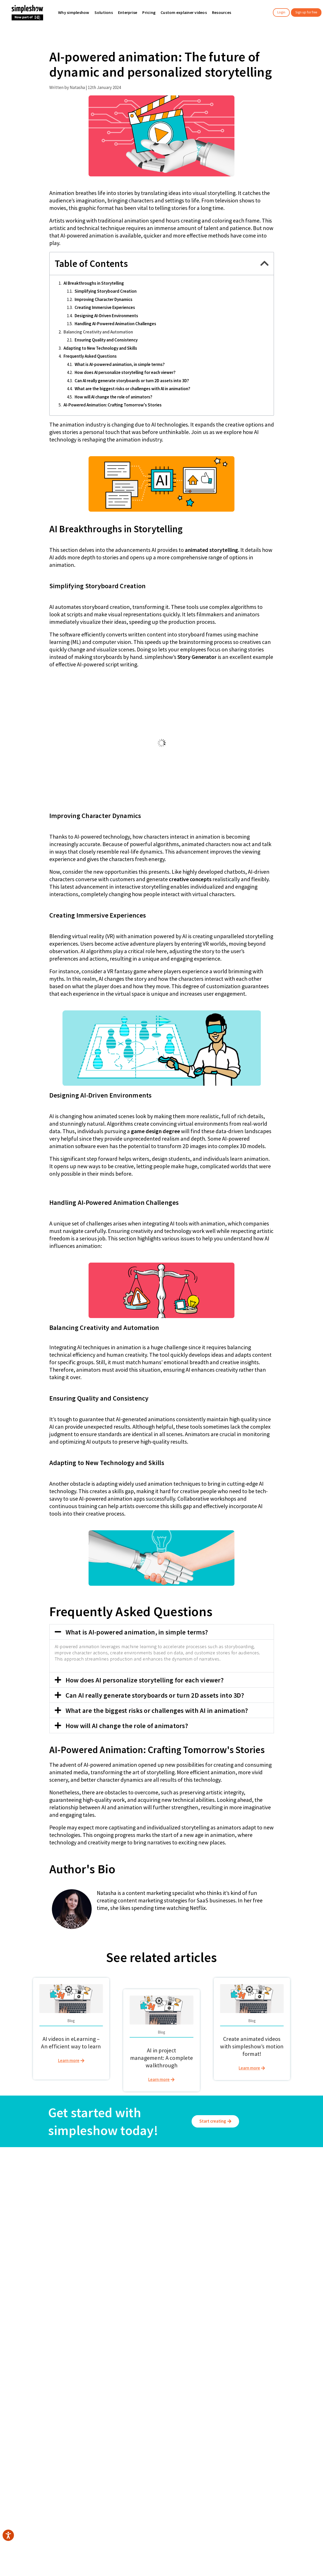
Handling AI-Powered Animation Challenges (115, 323)
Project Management (179, 2231)
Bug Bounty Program (231, 2224)
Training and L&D (175, 2187)
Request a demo (227, 2218)
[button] (264, 263)
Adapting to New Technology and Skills (100, 348)
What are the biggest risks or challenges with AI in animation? (132, 388)
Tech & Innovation (176, 2212)
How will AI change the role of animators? (113, 397)
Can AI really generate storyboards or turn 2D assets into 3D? (132, 380)
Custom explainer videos (131, 2206)
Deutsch (164, 2308)
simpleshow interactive (130, 2212)
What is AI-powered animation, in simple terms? (120, 364)
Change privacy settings (285, 2196)
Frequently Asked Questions (90, 356)
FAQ (216, 2206)
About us (14, 2187)
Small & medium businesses (82, 2193)
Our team (15, 2193)
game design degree (155, 1131)
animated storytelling (211, 549)
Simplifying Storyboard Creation (106, 291)
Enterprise (67, 2187)
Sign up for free (306, 12)
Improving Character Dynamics (103, 299)
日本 (186, 2308)
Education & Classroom (78, 2200)
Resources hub (226, 2187)
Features (117, 2187)
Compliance (172, 2218)
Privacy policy (277, 2184)
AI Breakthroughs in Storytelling (94, 283)
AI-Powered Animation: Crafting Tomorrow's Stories (113, 405)
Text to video (121, 2193)
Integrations (223, 2200)
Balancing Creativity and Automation (98, 332)
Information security (127, 2218)
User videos (68, 2206)
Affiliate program (21, 2212)
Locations (15, 2206)
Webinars (221, 2193)
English (139, 2308)
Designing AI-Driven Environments (106, 315)
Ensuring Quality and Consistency (106, 340)
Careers (13, 2200)
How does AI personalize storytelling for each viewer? (125, 372)
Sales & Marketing (176, 2200)
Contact (220, 2212)
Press (11, 2218)
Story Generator (197, 656)
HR (163, 2206)
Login (281, 12)
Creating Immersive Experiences (105, 307)
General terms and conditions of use (281, 2174)
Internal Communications (183, 2193)
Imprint (271, 2190)
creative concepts (190, 879)
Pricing (116, 2200)
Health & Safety (174, 2224)
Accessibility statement (285, 2202)
